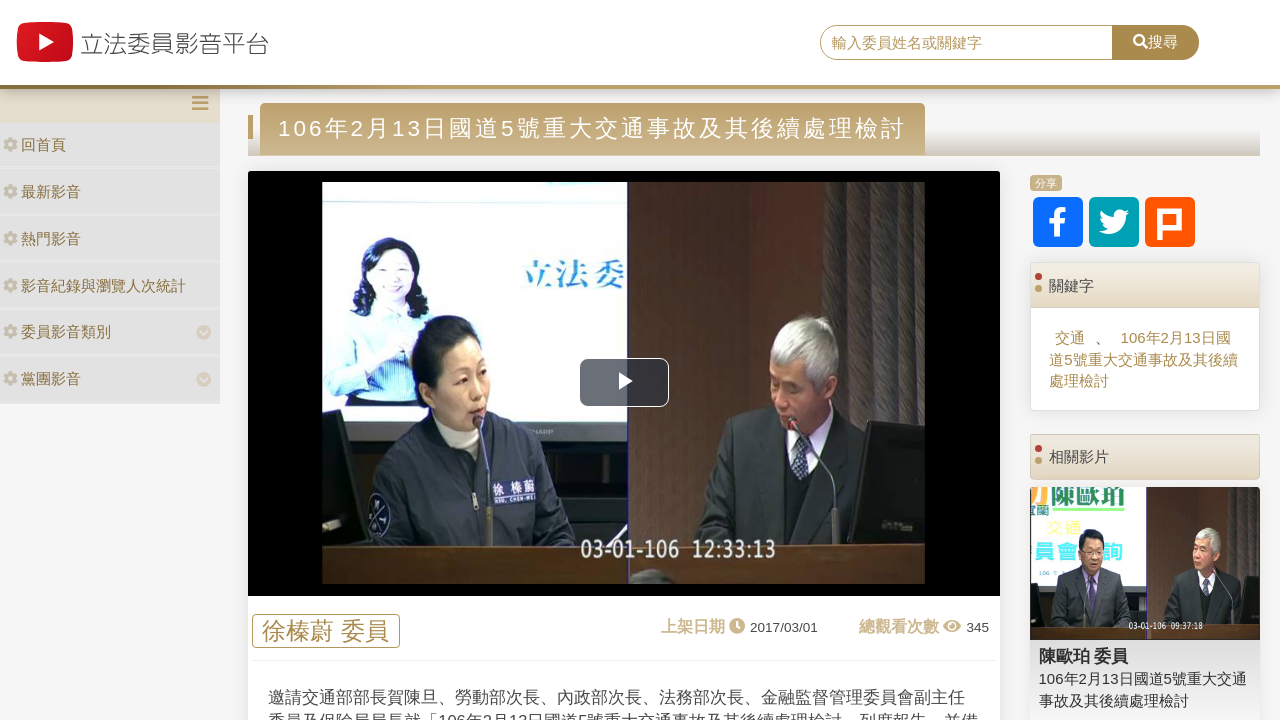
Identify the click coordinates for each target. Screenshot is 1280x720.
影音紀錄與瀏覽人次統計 (94, 285)
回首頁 (34, 144)
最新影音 (42, 191)
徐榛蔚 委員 (325, 631)
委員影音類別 (57, 331)
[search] (966, 43)
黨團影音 (42, 378)
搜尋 (1155, 41)
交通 (1070, 337)
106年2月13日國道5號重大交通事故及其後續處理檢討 (1143, 359)
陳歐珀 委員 (1084, 656)
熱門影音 (42, 238)
